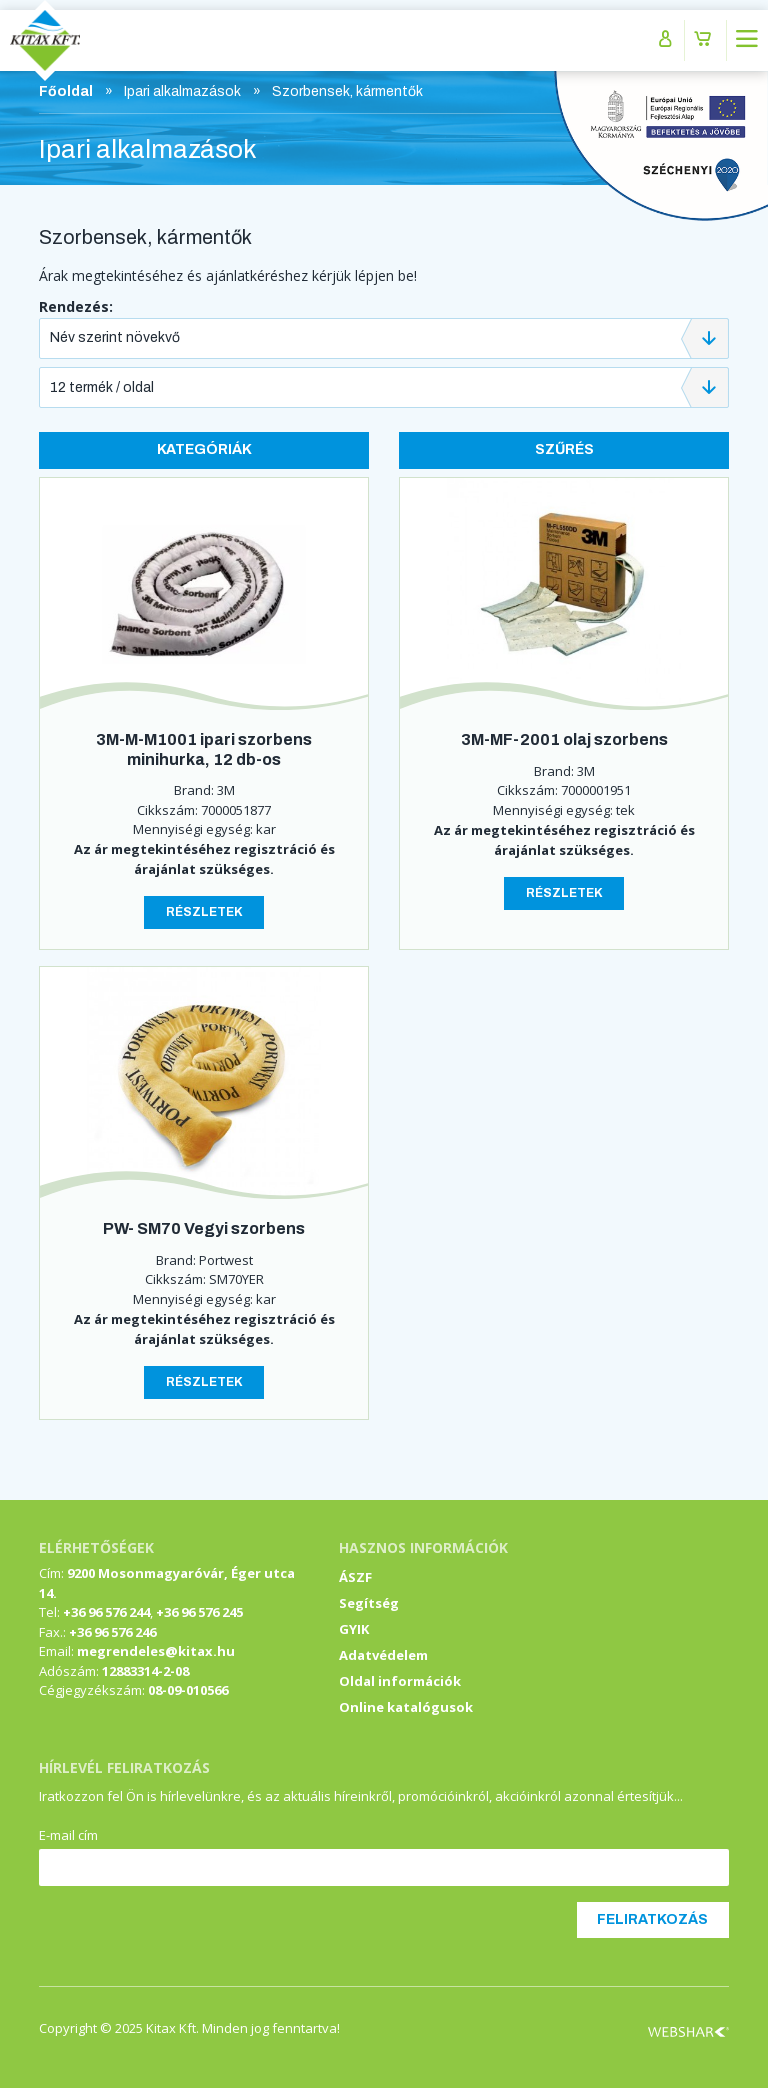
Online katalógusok (406, 1707)
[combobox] (384, 338)
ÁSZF (355, 1577)
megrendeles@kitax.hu (156, 1651)
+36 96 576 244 (106, 1612)
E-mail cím (68, 1835)
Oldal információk (400, 1681)
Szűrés (564, 449)
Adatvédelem (383, 1655)
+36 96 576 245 (199, 1612)
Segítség (369, 1603)
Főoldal (66, 91)
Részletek (204, 912)
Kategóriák (204, 449)
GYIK (354, 1629)
